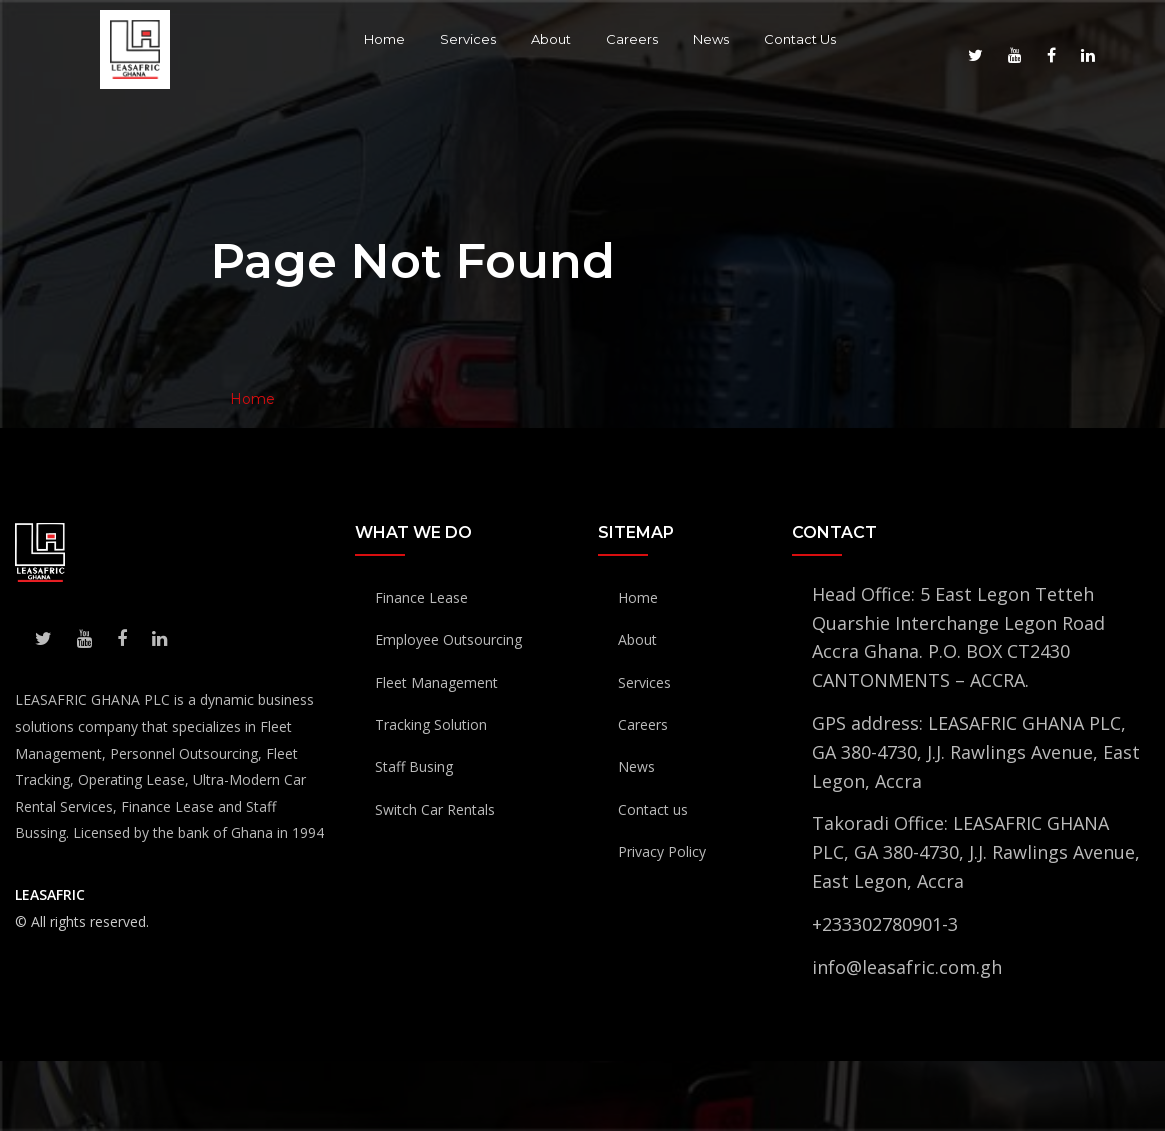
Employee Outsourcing (448, 639)
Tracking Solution (431, 724)
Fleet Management (436, 682)
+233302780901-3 (885, 924)
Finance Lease (421, 597)
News (711, 39)
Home (384, 39)
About (551, 39)
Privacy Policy (662, 851)
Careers (632, 39)
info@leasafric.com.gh (907, 967)
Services (468, 39)
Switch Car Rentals (435, 809)
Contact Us (800, 39)
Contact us (653, 809)
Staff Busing (414, 766)
